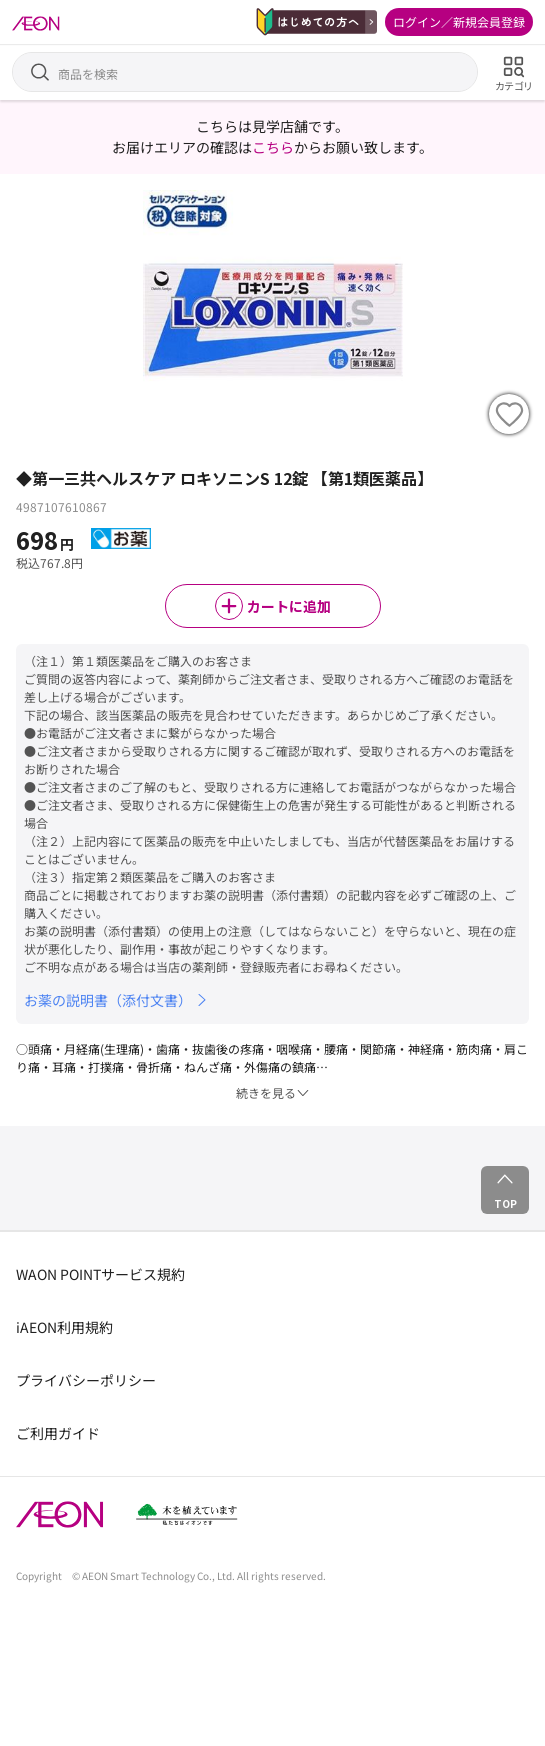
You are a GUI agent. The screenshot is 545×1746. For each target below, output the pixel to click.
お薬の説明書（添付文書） (117, 1000)
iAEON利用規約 (64, 1327)
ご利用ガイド (58, 1433)
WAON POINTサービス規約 (100, 1274)
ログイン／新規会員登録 (459, 21)
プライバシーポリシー (86, 1380)
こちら (273, 147)
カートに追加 (273, 606)
